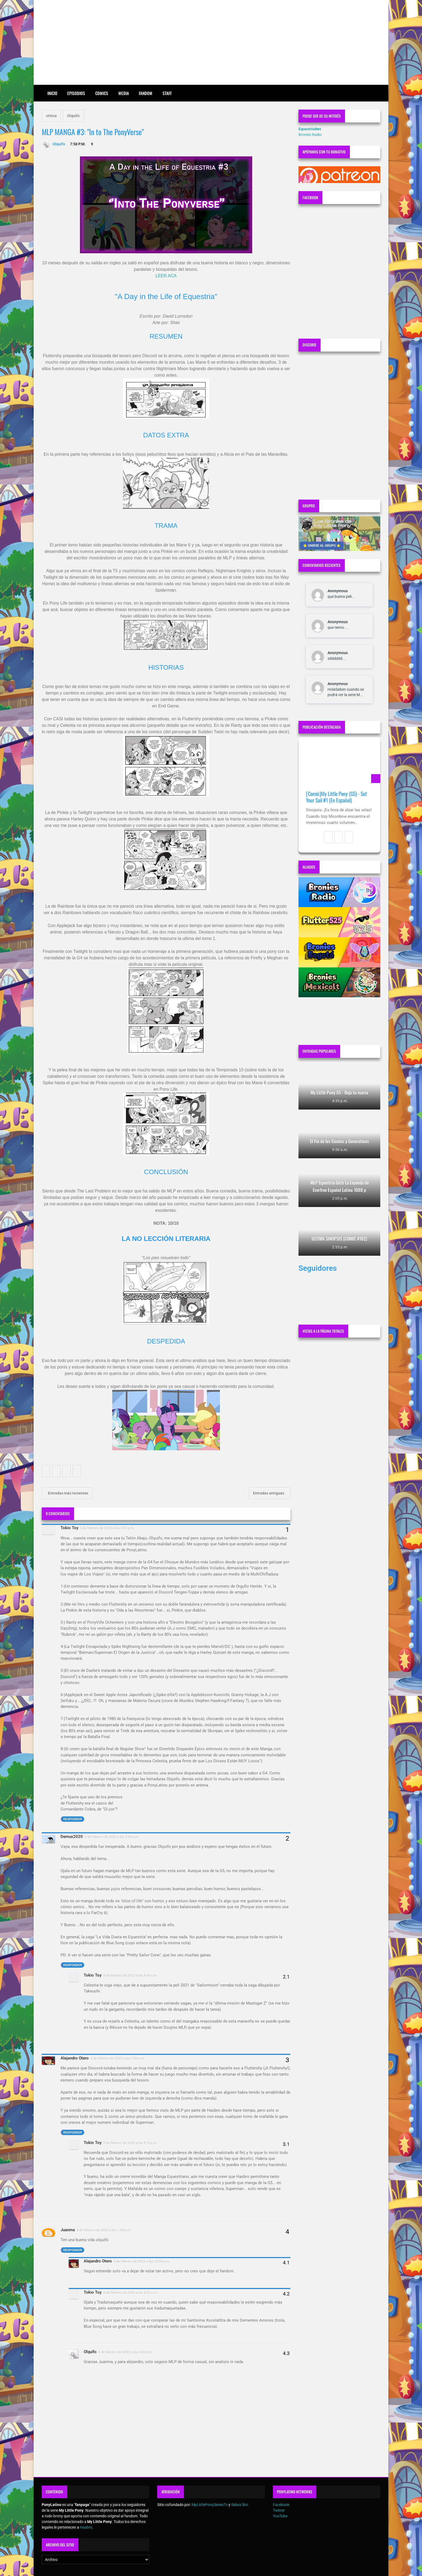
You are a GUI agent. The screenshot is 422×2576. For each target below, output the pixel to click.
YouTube (280, 2516)
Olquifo (73, 116)
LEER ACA (166, 275)
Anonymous (338, 591)
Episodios (76, 93)
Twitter (279, 2510)
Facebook (281, 2505)
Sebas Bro (239, 2505)
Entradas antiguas (269, 1493)
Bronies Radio (310, 134)
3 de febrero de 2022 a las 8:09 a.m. (130, 1975)
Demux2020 (72, 1836)
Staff (167, 93)
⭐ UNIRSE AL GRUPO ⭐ (321, 546)
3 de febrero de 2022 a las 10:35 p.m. (142, 2261)
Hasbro (86, 2527)
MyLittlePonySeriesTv (210, 2505)
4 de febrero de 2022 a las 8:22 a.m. (130, 2292)
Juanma (68, 2229)
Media (123, 93)
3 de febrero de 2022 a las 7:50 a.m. (117, 2058)
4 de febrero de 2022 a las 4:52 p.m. (125, 2352)
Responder (72, 1819)
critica (51, 116)
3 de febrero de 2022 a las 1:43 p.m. (103, 2230)
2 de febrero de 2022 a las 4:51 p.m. (107, 1528)
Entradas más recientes (67, 1493)
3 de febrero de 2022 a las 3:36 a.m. (112, 1837)
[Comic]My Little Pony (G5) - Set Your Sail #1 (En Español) (336, 797)
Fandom (145, 93)
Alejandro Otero (75, 2058)
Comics (101, 93)
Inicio (52, 93)
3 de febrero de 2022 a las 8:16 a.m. (130, 2143)
